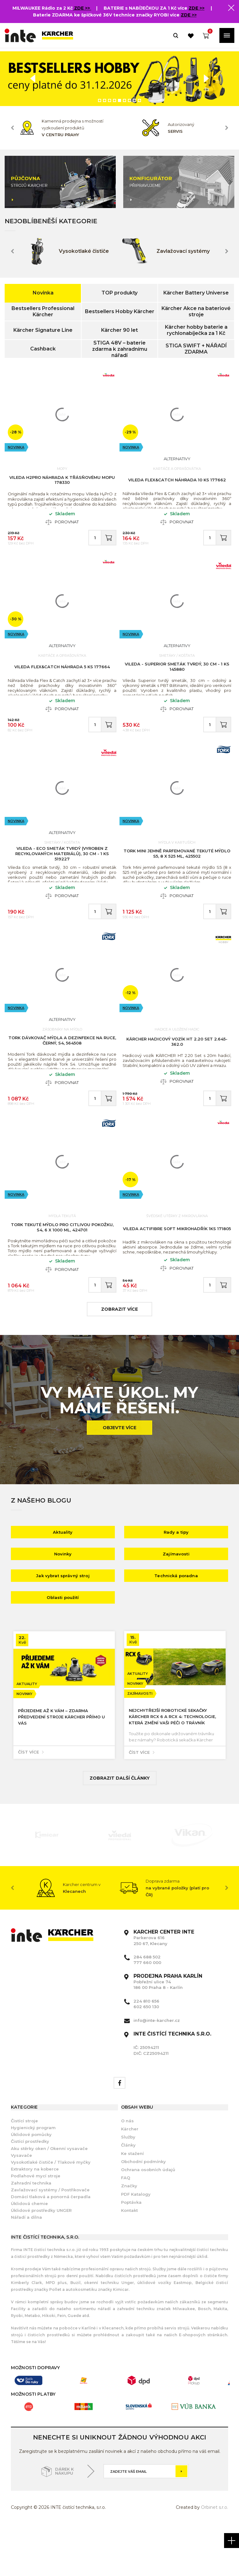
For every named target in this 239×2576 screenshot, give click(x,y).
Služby (128, 2187)
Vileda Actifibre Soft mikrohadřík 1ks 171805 (177, 1271)
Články (128, 2195)
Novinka (43, 293)
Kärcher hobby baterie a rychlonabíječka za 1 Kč (196, 330)
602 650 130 (146, 2057)
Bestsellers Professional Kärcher (43, 311)
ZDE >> (82, 8)
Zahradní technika (31, 2233)
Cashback (43, 349)
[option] (119, 78)
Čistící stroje (24, 2171)
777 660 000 (147, 2012)
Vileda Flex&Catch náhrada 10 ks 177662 (177, 482)
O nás (127, 2171)
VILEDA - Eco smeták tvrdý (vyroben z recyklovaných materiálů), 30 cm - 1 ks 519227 (62, 877)
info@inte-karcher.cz (157, 2070)
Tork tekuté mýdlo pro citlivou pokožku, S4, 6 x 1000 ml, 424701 (62, 1271)
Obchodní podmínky (143, 2211)
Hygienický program (33, 2177)
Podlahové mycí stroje (35, 2226)
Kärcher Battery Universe (196, 293)
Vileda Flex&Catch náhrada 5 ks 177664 (62, 680)
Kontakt (129, 2260)
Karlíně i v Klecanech (102, 2378)
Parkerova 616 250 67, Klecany (164, 1988)
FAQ (125, 2228)
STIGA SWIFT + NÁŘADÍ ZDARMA (196, 349)
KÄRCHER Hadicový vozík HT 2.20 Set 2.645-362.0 (176, 1075)
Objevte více (119, 1478)
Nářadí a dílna (26, 2267)
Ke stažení (132, 2203)
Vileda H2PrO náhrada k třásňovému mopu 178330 (62, 483)
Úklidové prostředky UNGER (41, 2260)
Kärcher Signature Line (43, 330)
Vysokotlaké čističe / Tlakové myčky (51, 2212)
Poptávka (131, 2252)
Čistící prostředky (30, 2191)
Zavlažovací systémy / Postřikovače (50, 2240)
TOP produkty (119, 293)
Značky (129, 2236)
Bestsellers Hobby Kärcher (119, 311)
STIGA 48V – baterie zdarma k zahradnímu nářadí (119, 349)
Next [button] (226, 128)
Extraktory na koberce (35, 2219)
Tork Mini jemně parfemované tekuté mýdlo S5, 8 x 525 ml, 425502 (177, 877)
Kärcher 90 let (119, 330)
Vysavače (21, 2205)
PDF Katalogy (136, 2244)
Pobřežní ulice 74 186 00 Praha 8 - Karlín (168, 2032)
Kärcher (129, 2179)
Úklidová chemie (29, 2253)
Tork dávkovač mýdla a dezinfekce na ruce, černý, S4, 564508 (62, 1074)
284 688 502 (147, 2007)
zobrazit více (119, 1359)
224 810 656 (146, 2051)
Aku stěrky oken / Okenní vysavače (49, 2198)
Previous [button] (12, 128)
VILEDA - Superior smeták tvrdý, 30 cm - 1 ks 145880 (177, 680)
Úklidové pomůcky (31, 2184)
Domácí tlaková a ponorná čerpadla (51, 2247)
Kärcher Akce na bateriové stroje (196, 311)
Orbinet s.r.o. (214, 2557)
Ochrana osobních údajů (148, 2219)
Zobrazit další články (120, 1828)
